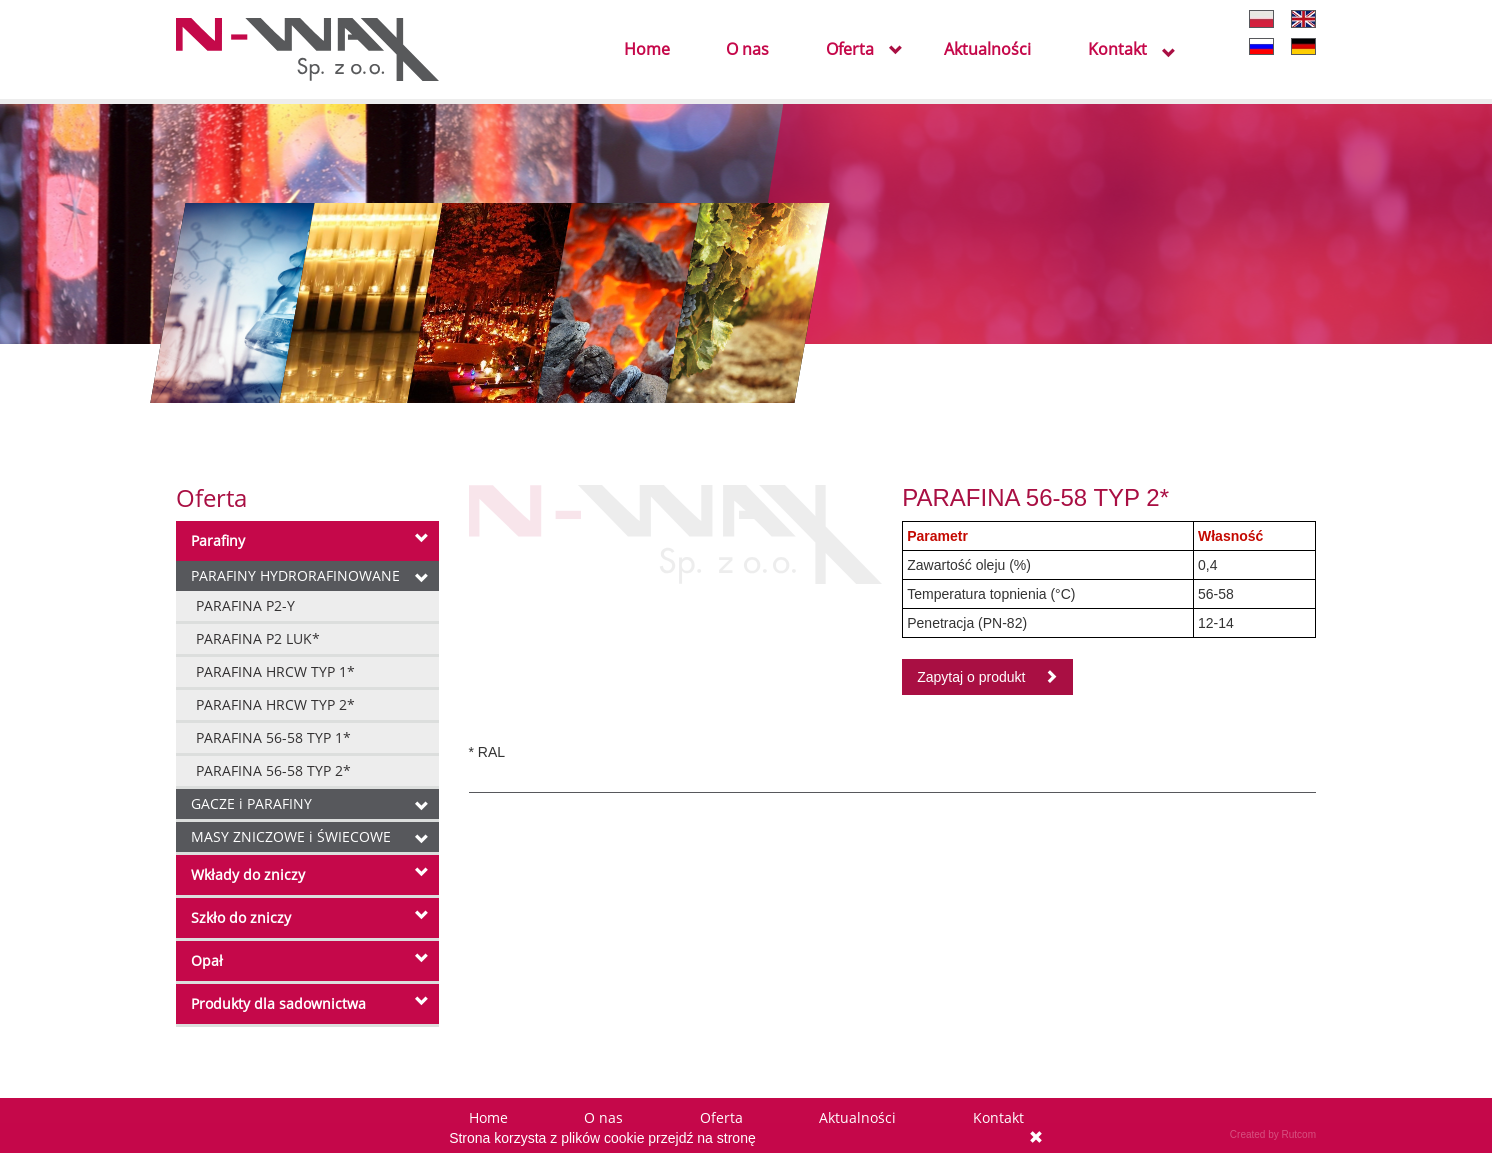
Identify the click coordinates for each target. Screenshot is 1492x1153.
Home (647, 50)
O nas (747, 50)
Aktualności (987, 50)
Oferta (850, 50)
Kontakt (1117, 50)
